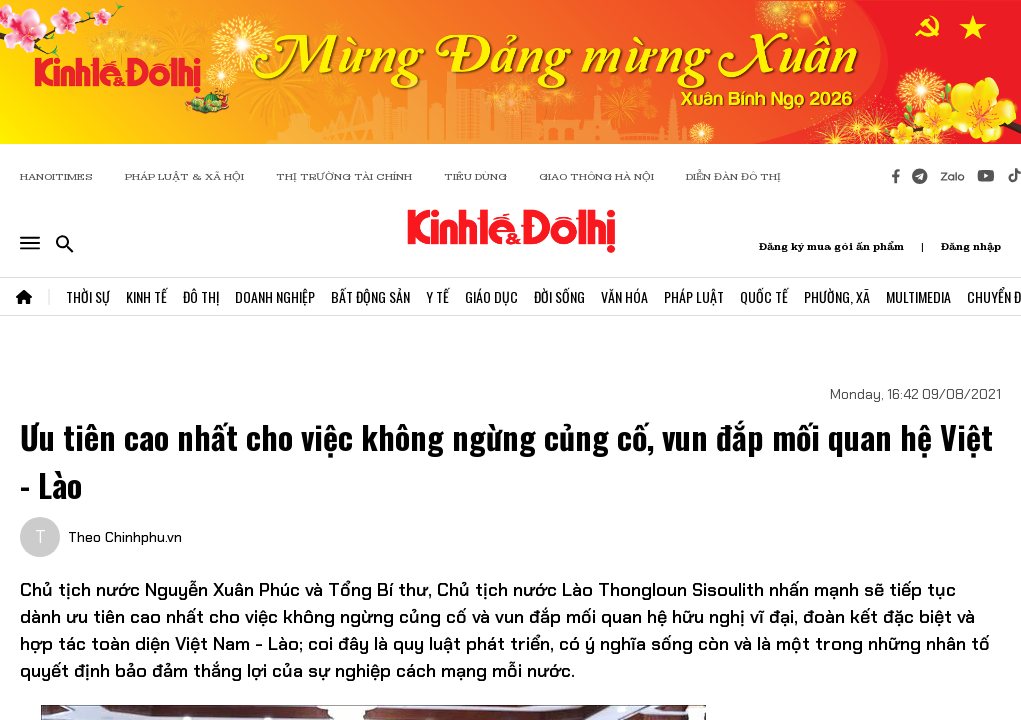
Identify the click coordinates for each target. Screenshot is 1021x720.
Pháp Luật (694, 296)
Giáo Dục (491, 296)
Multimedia (918, 296)
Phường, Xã (837, 296)
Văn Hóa (624, 296)
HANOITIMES (56, 176)
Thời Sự (88, 296)
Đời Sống (559, 296)
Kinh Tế (146, 296)
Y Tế (437, 296)
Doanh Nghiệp (275, 296)
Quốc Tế (764, 296)
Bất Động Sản (370, 296)
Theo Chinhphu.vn (125, 537)
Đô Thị (201, 296)
